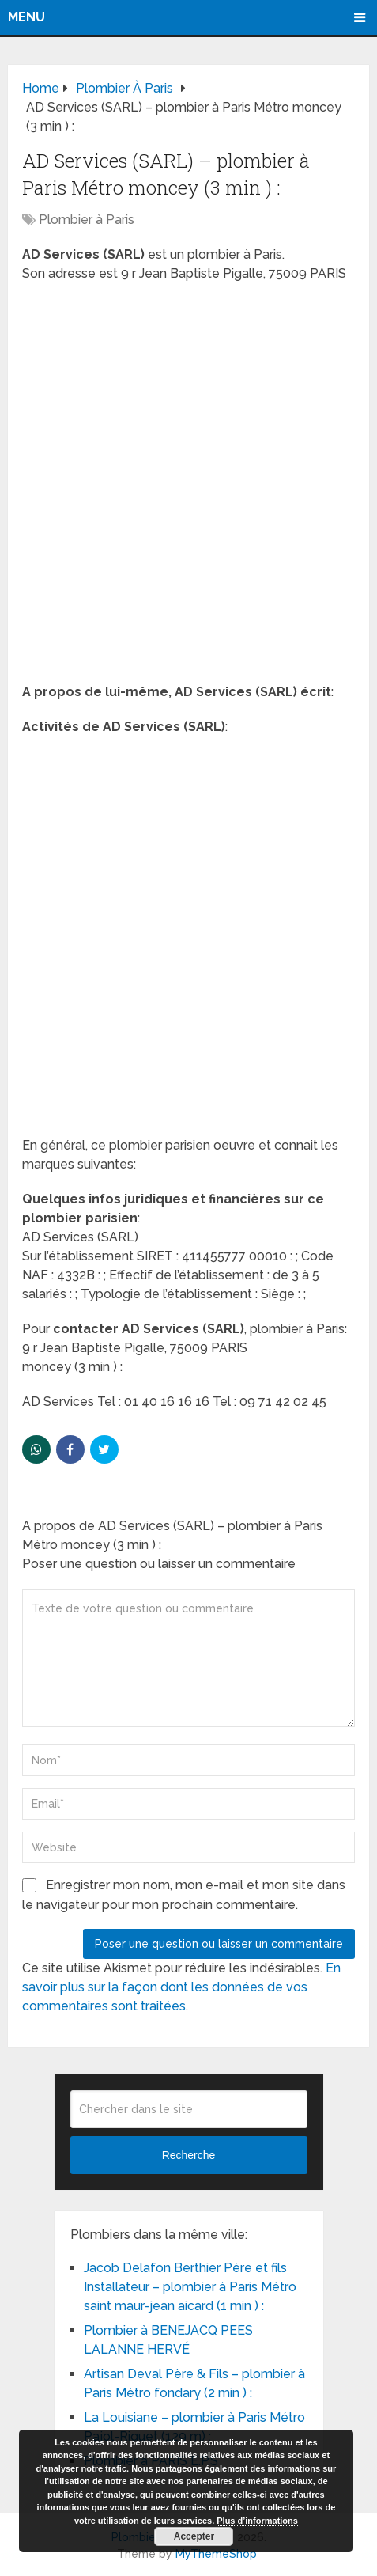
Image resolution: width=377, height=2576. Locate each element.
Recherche (189, 2155)
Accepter (194, 2536)
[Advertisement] (188, 487)
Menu (26, 17)
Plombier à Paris (86, 219)
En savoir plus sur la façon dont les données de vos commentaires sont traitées (181, 1986)
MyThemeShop (216, 2554)
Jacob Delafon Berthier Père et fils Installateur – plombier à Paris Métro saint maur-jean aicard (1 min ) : (190, 2286)
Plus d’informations (257, 2520)
